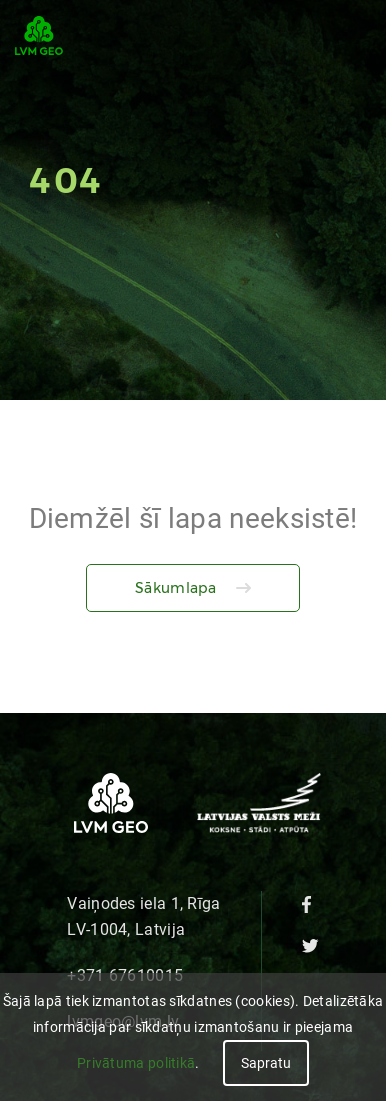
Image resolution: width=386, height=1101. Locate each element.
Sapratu (266, 1063)
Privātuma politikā (136, 1063)
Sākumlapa (175, 588)
